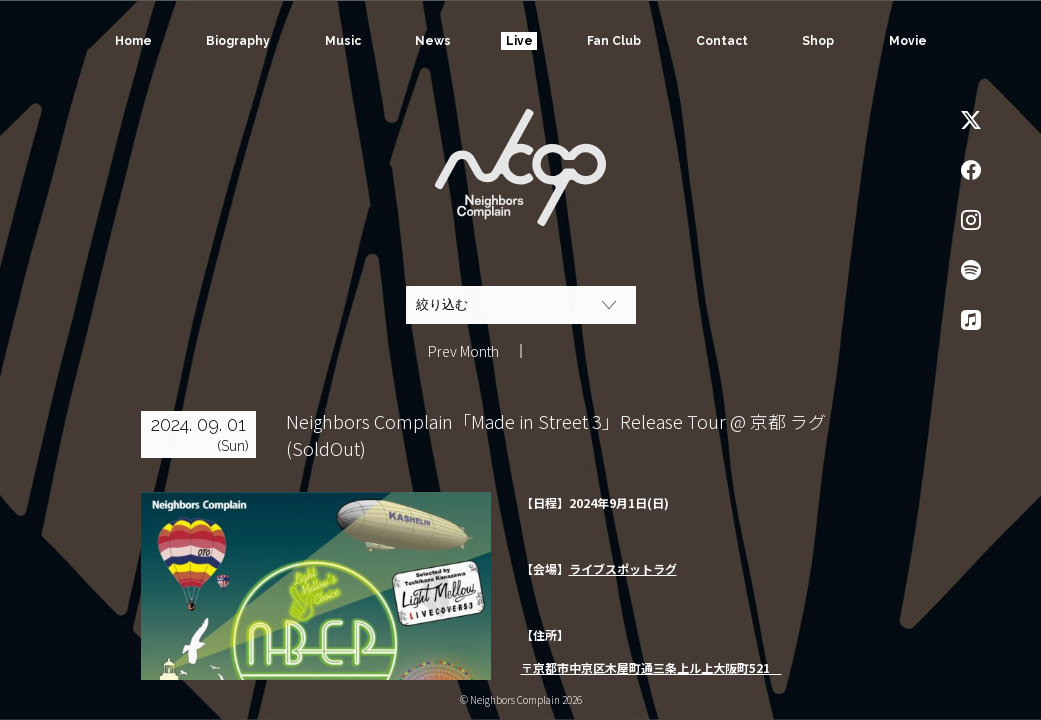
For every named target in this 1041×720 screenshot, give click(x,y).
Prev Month (463, 351)
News (433, 41)
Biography (238, 41)
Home (132, 41)
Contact (722, 41)
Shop (818, 41)
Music (342, 41)
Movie (908, 41)
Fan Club (614, 41)
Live (519, 41)
